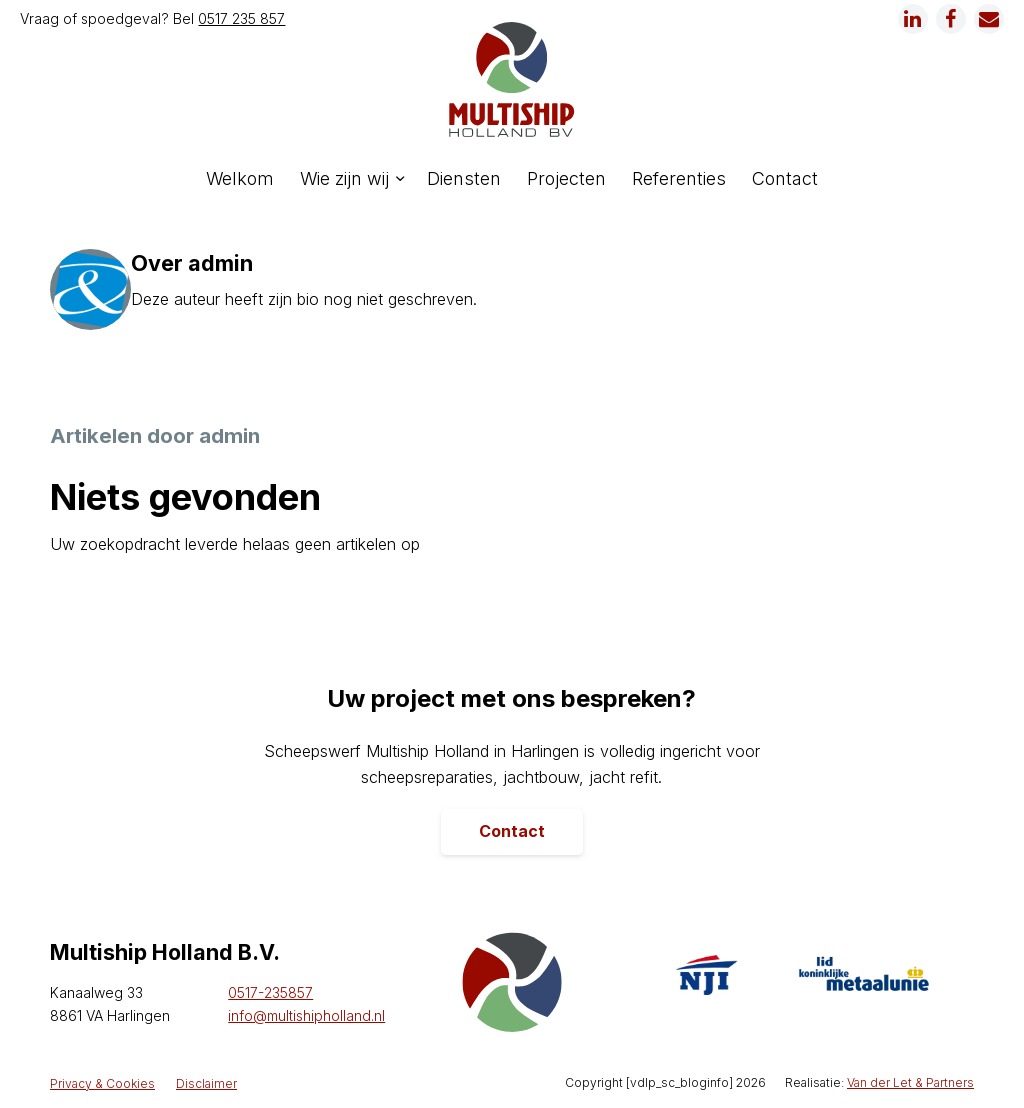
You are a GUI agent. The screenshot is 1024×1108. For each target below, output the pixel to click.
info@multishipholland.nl (306, 1015)
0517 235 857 (241, 18)
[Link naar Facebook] (951, 19)
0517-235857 (270, 992)
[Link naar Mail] (989, 19)
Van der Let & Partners (910, 1082)
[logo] (512, 80)
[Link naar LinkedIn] (913, 19)
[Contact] (512, 832)
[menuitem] (240, 179)
